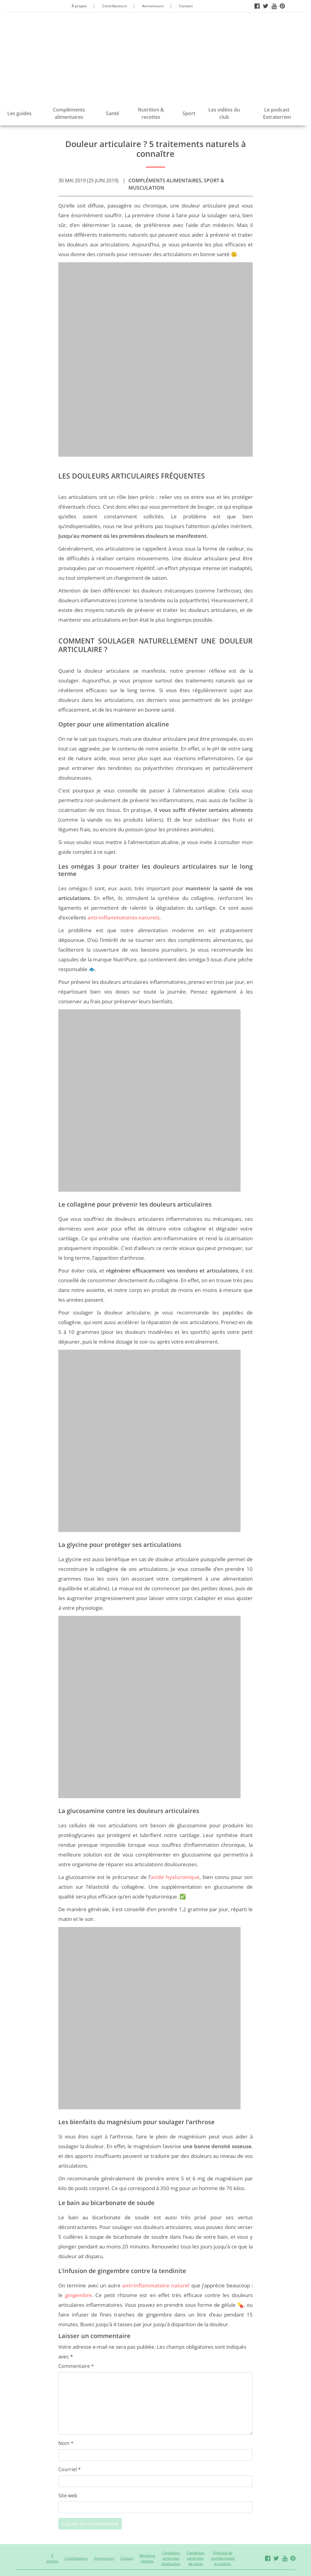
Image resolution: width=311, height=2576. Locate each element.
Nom (65, 2443)
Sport (189, 113)
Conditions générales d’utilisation (170, 2558)
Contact (186, 6)
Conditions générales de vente (195, 2558)
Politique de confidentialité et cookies (223, 2558)
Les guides (19, 113)
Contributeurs (114, 6)
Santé (112, 113)
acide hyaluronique (175, 1877)
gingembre (78, 2295)
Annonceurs (153, 6)
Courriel (69, 2469)
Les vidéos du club (224, 113)
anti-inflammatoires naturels (123, 917)
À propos (79, 6)
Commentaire (76, 2366)
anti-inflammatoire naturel (156, 2285)
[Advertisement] (154, 58)
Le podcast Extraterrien (277, 113)
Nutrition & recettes (151, 113)
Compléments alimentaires (69, 113)
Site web (67, 2495)
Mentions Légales (147, 2558)
